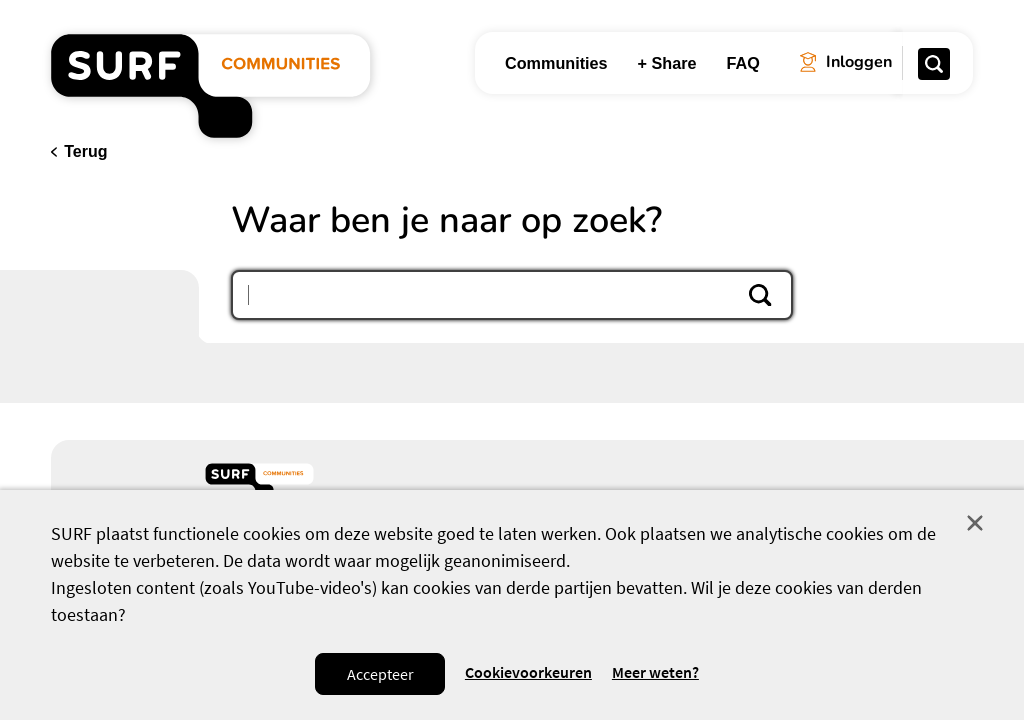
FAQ (743, 63)
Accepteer (380, 674)
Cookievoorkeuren (528, 672)
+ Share (667, 63)
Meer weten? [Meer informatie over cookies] (655, 672)
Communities (556, 63)
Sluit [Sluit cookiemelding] (975, 523)
